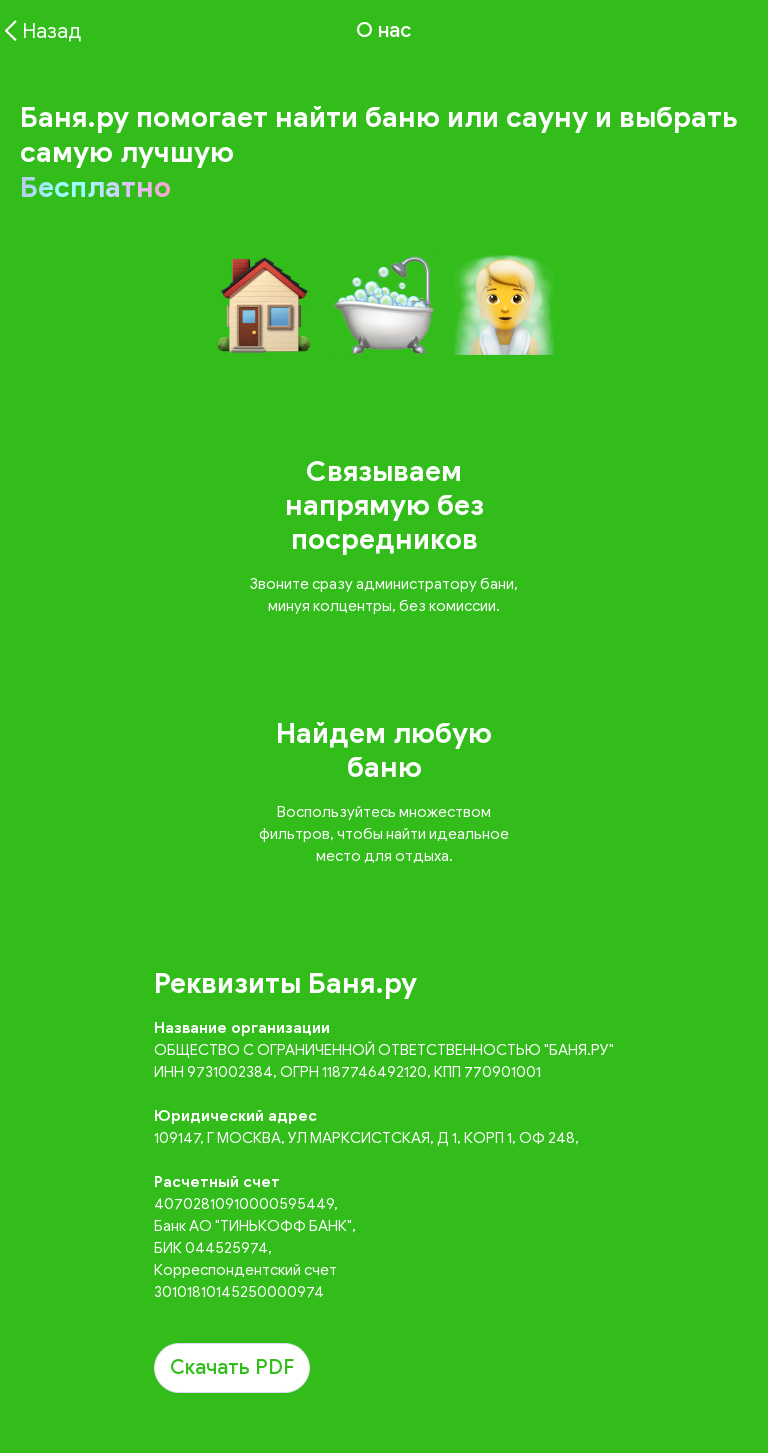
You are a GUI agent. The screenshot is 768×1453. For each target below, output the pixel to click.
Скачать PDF (232, 1367)
